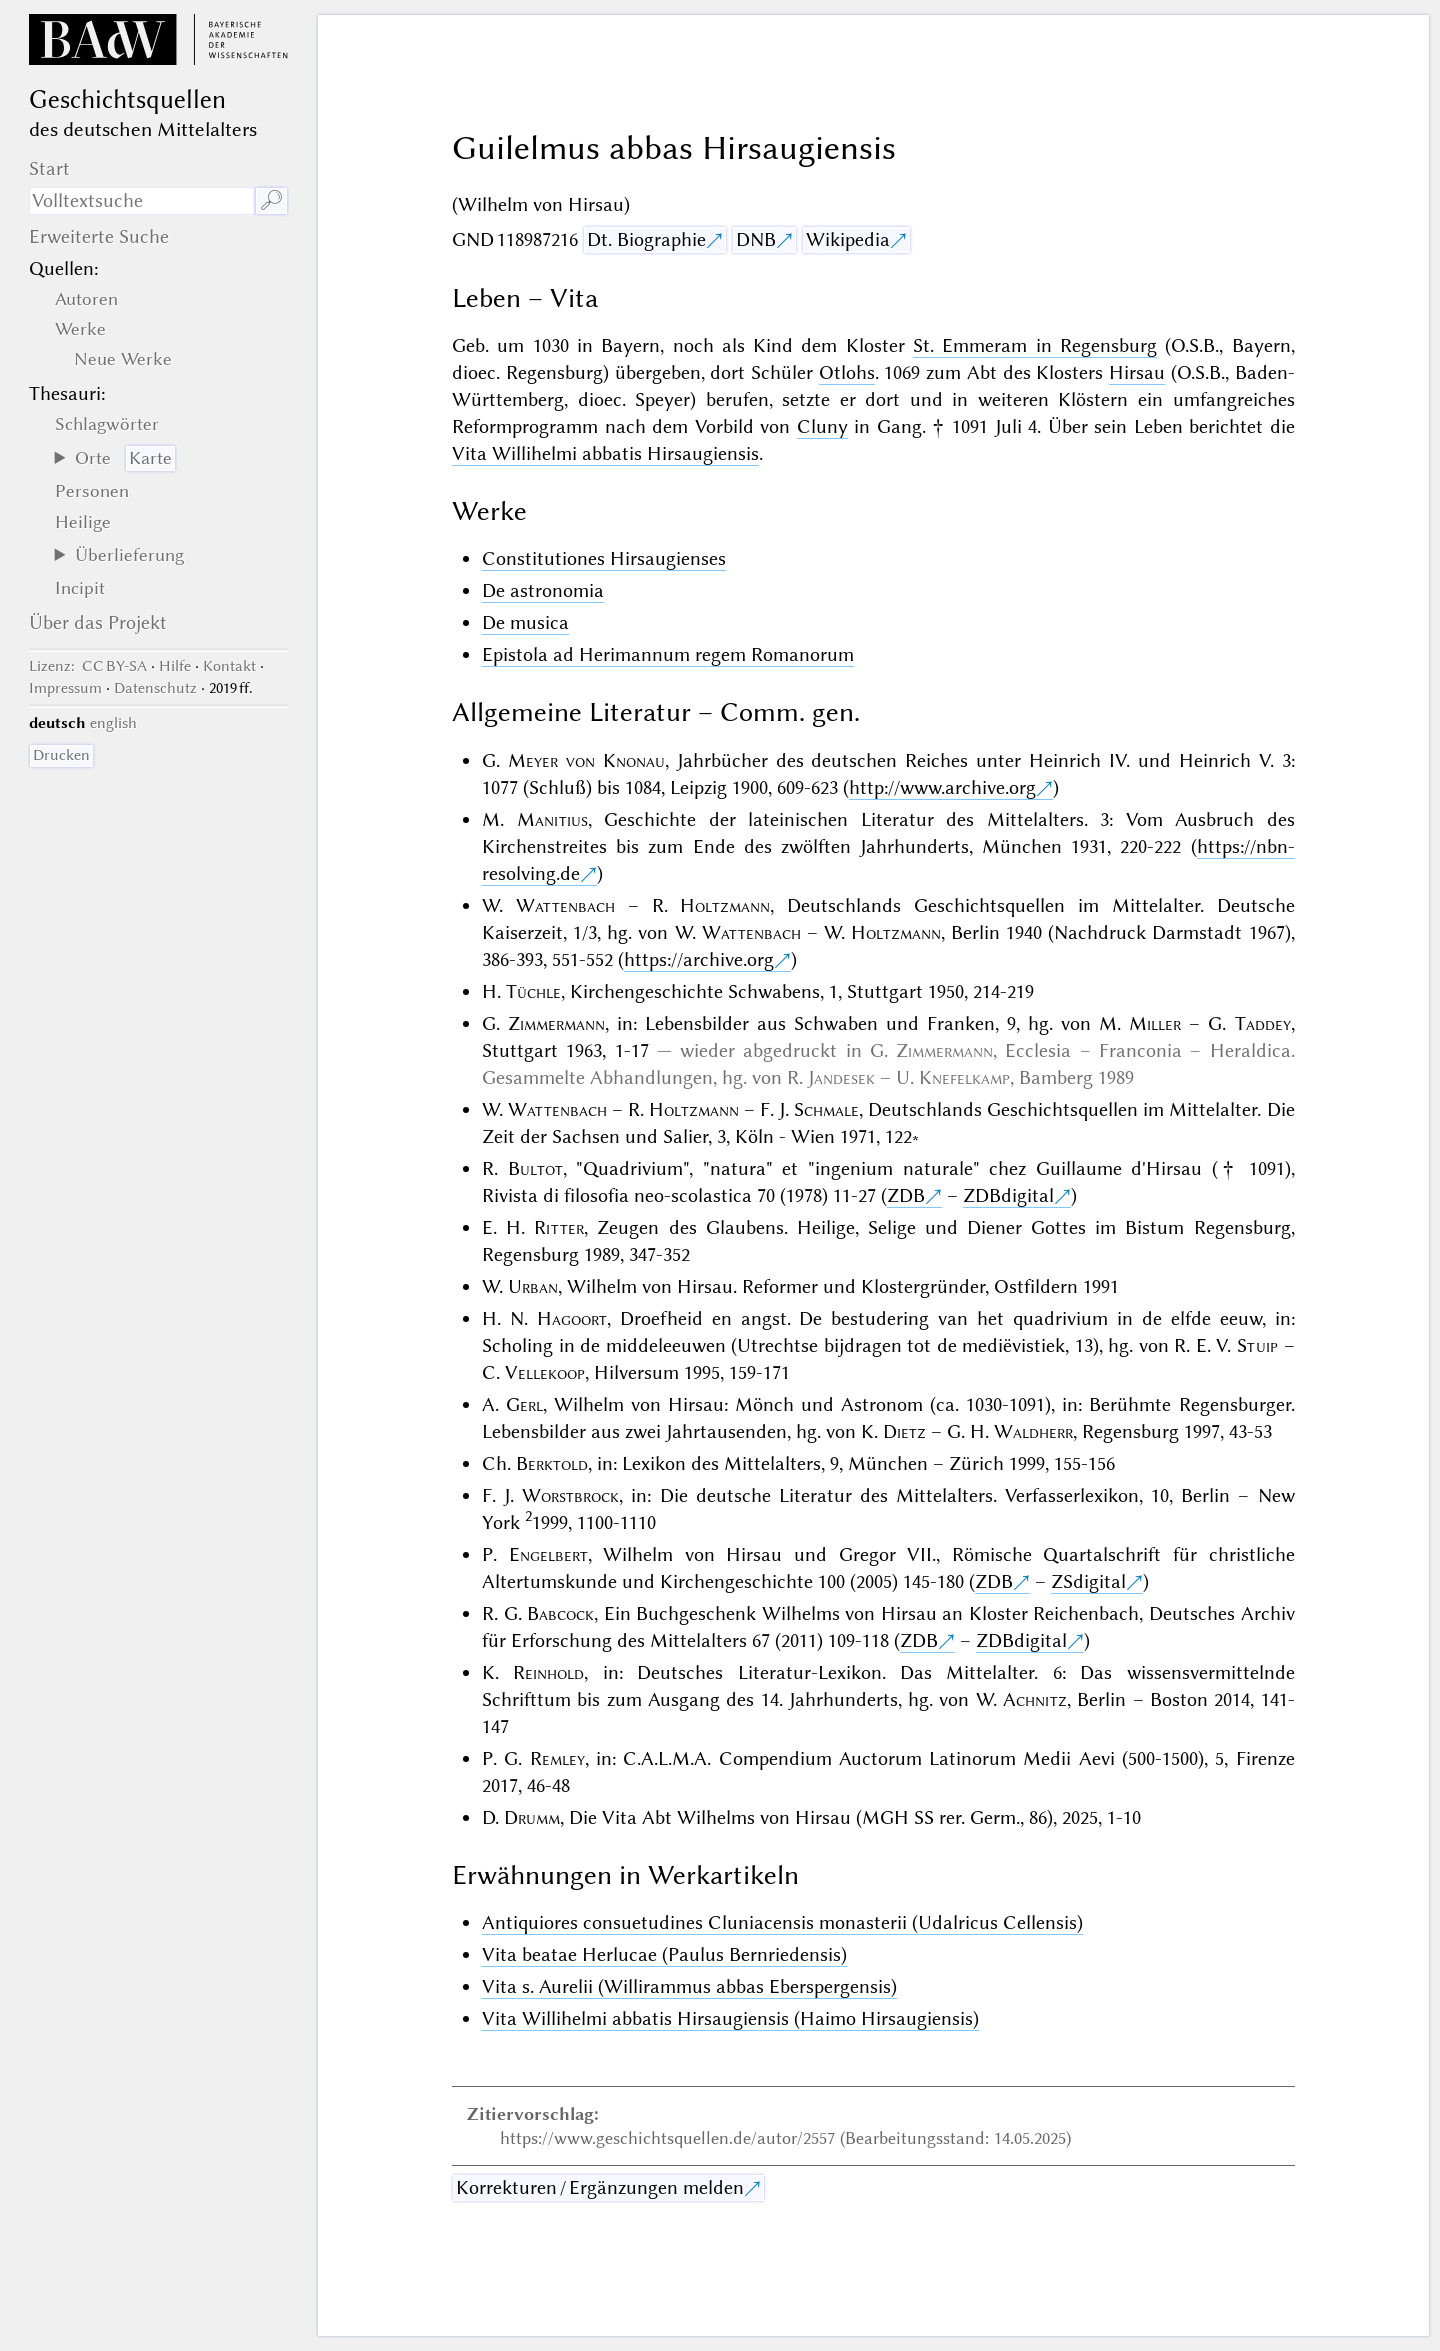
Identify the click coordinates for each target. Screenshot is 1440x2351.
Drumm (532, 1817)
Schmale (826, 1109)
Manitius (552, 819)
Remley (557, 1758)
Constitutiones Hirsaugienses (604, 558)
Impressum (65, 688)
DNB (756, 239)
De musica (525, 622)
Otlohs (847, 372)
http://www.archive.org (942, 787)
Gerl (524, 1404)
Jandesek (841, 1077)
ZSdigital (1088, 1581)
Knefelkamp (964, 1077)
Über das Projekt (98, 622)
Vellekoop (545, 1372)
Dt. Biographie (646, 239)
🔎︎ (271, 200)
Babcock (560, 1613)
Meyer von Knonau (586, 760)
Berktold (552, 1463)
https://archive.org (699, 959)
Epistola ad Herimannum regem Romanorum (668, 654)
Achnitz (1035, 1699)
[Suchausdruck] (142, 201)
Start (49, 168)
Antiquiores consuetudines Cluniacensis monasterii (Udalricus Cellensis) (782, 1922)
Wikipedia (848, 239)
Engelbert (548, 1554)
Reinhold (548, 1672)
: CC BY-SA (88, 666)
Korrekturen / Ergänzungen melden (600, 2187)
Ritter (559, 1227)
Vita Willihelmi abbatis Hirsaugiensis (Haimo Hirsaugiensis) (730, 2018)
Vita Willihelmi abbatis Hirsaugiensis (605, 453)
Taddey (1263, 1023)
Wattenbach (565, 905)
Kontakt (229, 666)
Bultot (535, 1168)
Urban (533, 1286)
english (113, 723)
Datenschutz (155, 688)
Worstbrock (570, 1495)
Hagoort (572, 1318)
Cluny (822, 426)
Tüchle (533, 991)
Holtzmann (725, 905)
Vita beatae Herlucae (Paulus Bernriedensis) (664, 1954)
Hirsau (1137, 372)
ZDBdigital (1008, 1195)
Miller (1155, 1023)
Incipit (80, 588)
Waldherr (1033, 1431)
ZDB (906, 1195)
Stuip (1257, 1345)
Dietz (904, 1431)
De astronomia (543, 590)
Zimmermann (556, 1023)
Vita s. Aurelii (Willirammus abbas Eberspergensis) (689, 1986)
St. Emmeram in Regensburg (1035, 345)
